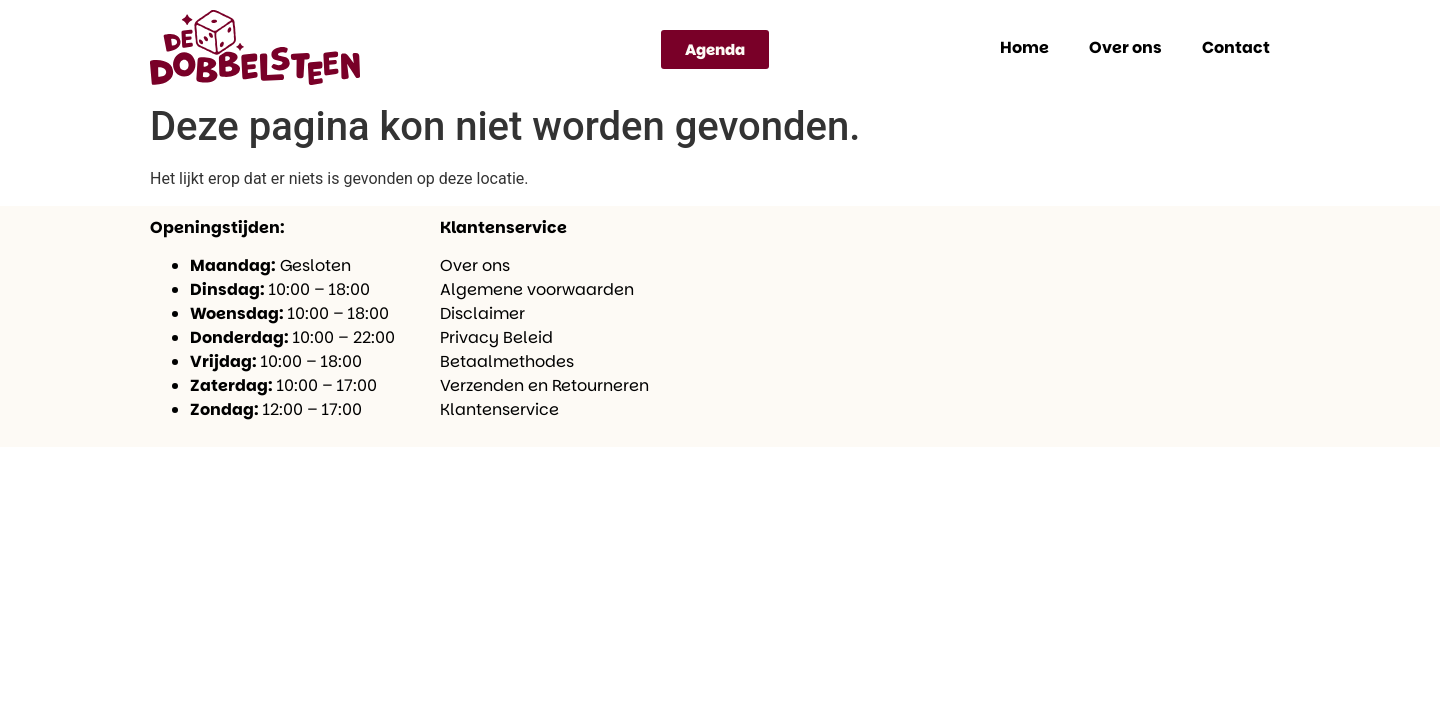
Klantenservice (499, 409)
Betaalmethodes (507, 361)
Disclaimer (482, 313)
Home (1024, 47)
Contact (1236, 47)
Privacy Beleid (496, 337)
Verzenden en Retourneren (544, 385)
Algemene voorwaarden (537, 289)
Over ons (1125, 47)
